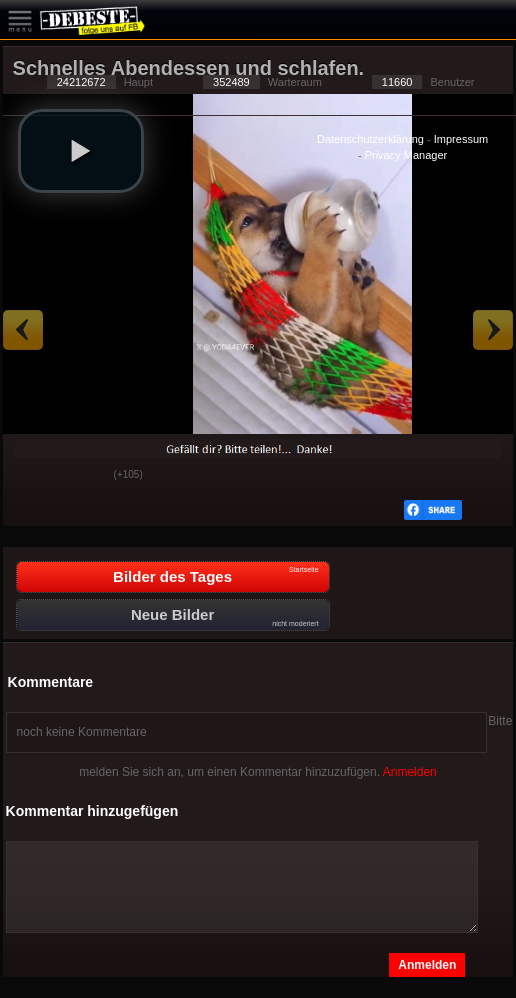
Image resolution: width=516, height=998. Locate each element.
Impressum (461, 139)
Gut (34, 476)
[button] (81, 151)
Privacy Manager (406, 155)
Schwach (84, 476)
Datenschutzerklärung (370, 139)
